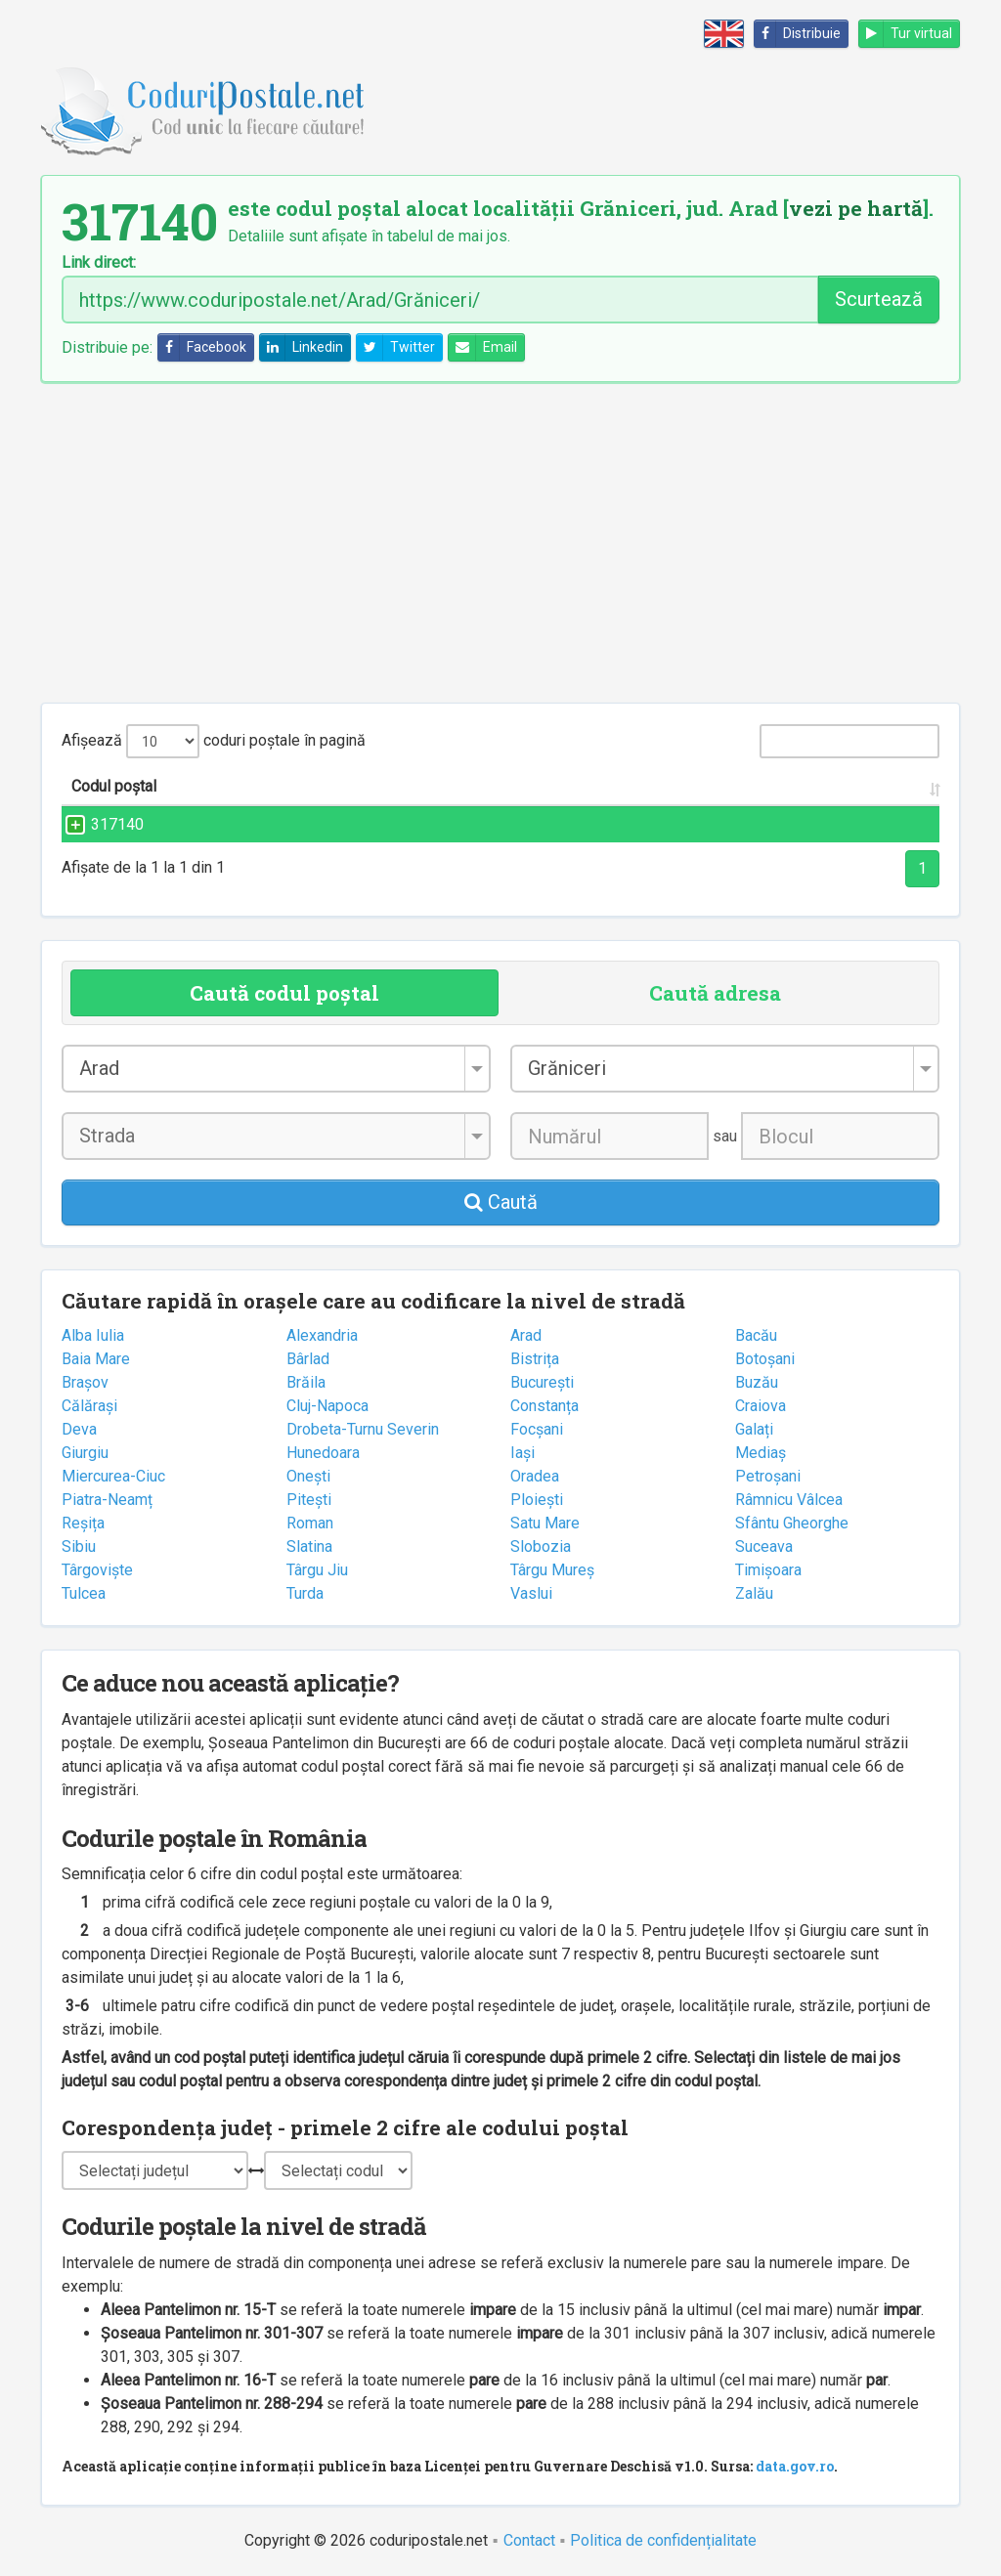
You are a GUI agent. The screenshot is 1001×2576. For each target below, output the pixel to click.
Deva (79, 1429)
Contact (529, 2540)
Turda (305, 1593)
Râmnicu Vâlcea (789, 1499)
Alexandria (322, 1335)
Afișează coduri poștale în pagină (214, 741)
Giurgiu (85, 1452)
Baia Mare (96, 1359)
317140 (97, 824)
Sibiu (79, 1546)
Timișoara (768, 1570)
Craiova (760, 1405)
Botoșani (765, 1359)
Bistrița (534, 1359)
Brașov (85, 1382)
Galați (754, 1429)
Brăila (306, 1382)
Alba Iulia (93, 1335)
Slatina (309, 1546)
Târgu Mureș (552, 1570)
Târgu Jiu (317, 1570)
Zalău (754, 1593)
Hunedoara (323, 1452)
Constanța (544, 1405)
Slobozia (540, 1546)
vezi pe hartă (856, 208)
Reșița (83, 1523)
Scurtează (879, 299)
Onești (308, 1476)
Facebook (202, 347)
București (542, 1382)
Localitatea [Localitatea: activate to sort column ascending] (558, 786)
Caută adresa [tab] (715, 993)
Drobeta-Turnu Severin (362, 1429)
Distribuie (798, 34)
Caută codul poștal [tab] (284, 993)
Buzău (756, 1382)
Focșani (536, 1429)
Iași (522, 1452)
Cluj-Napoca (327, 1405)
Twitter (396, 347)
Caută (501, 1202)
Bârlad (307, 1359)
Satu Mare (545, 1523)
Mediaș (760, 1452)
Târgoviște (97, 1570)
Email (483, 347)
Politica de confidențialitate (663, 2540)
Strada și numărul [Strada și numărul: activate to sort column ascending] (326, 786)
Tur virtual (905, 34)
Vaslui (531, 1593)
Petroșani (768, 1476)
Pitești (308, 1499)
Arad (526, 1335)
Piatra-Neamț (107, 1499)
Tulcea (84, 1593)
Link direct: (99, 263)
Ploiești (536, 1499)
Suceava (764, 1546)
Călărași (89, 1405)
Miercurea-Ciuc (113, 1476)
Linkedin (301, 347)
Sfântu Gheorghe (792, 1523)
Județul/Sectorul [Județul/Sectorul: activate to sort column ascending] (757, 786)
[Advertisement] (500, 542)
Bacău (756, 1335)
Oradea (534, 1476)
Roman (309, 1523)
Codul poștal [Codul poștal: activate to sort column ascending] (113, 786)
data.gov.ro (795, 2466)
